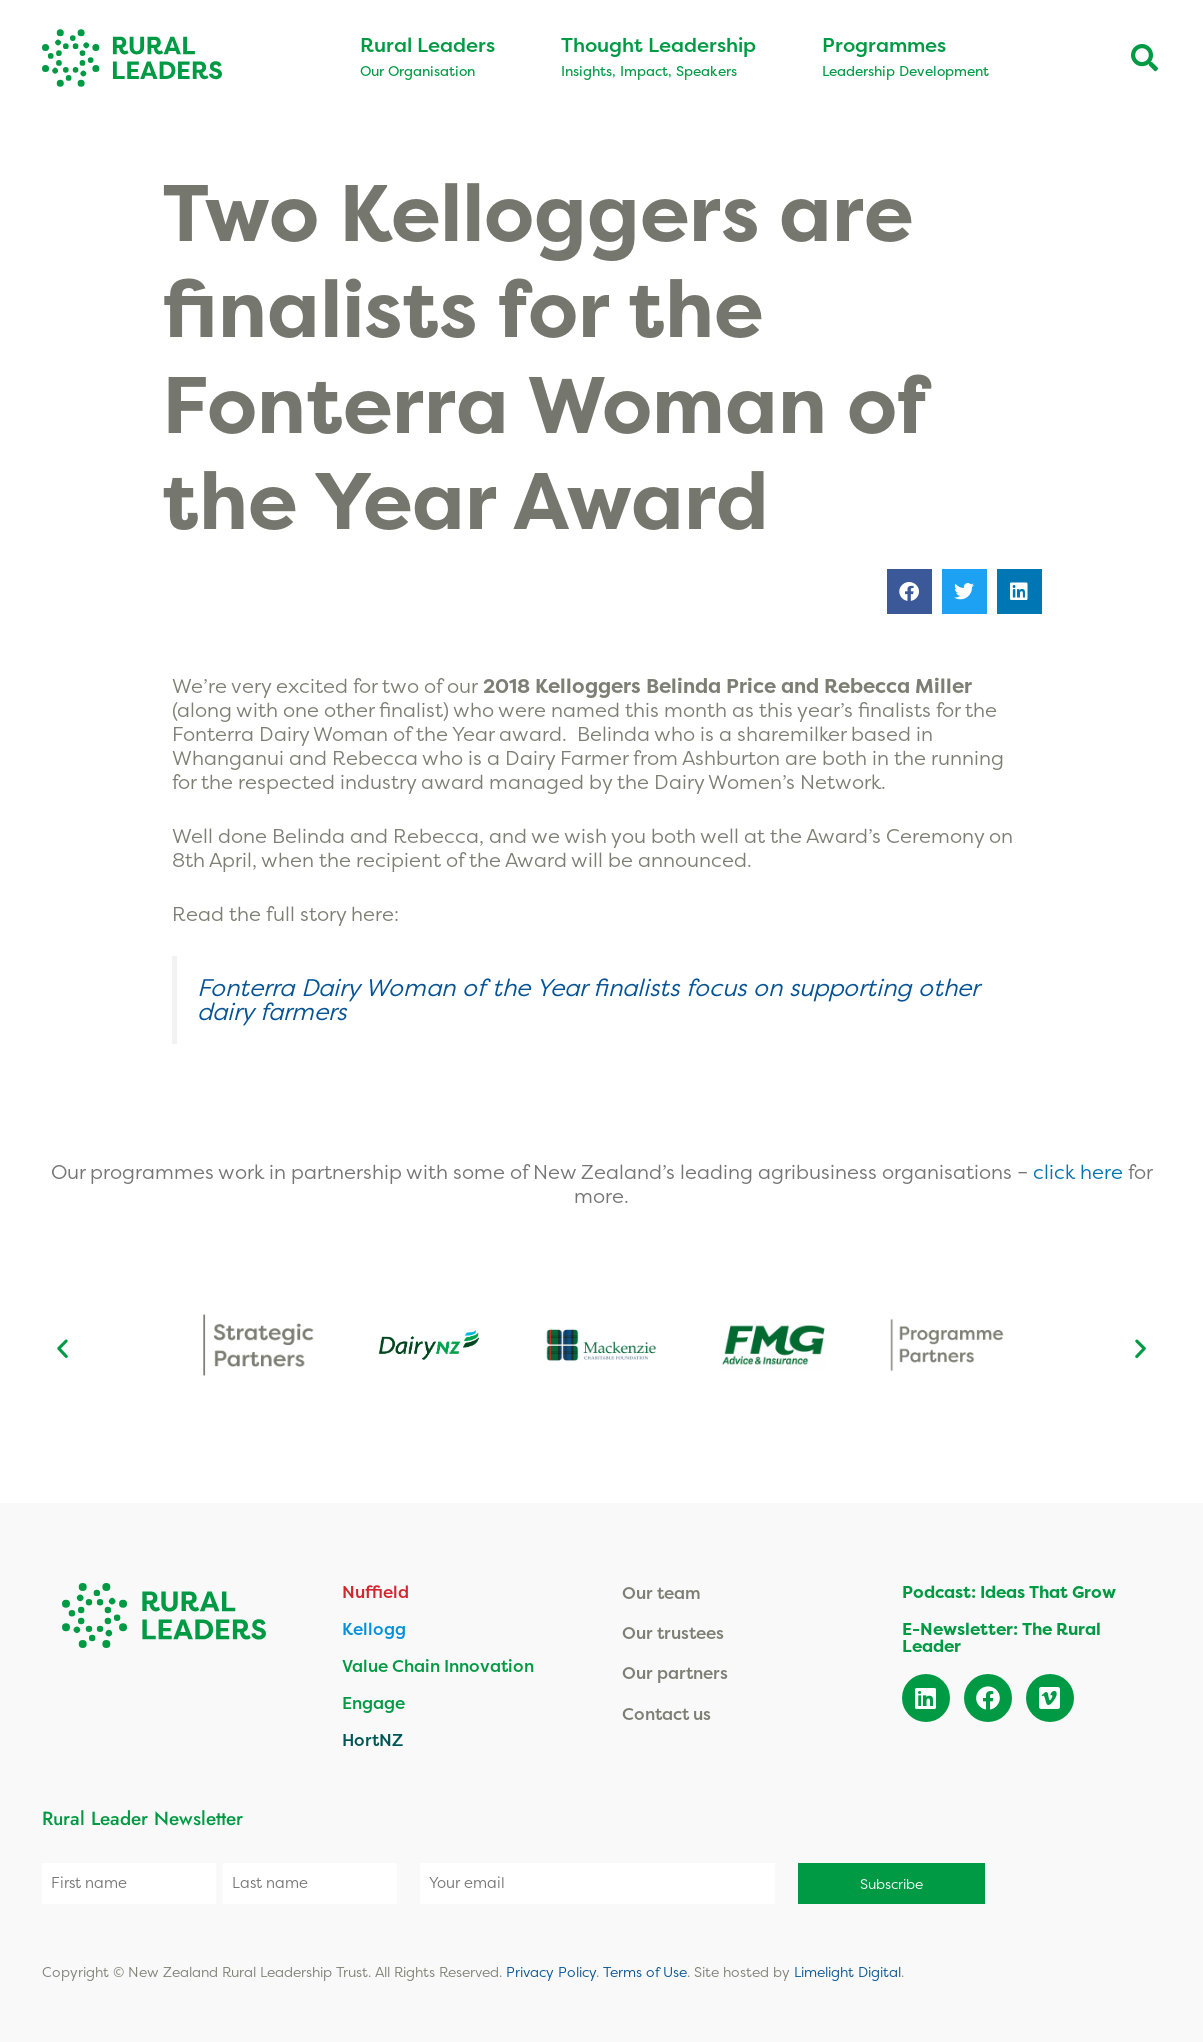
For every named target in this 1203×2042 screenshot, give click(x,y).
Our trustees (673, 1632)
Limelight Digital (847, 1971)
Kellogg (374, 1628)
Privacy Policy (551, 1971)
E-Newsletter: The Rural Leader (1001, 1637)
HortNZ (372, 1739)
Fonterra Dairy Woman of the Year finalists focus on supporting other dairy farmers (587, 999)
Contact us (666, 1713)
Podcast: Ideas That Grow (1009, 1591)
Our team (661, 1592)
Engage (373, 1702)
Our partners (675, 1672)
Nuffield (375, 1591)
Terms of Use (645, 1971)
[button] (909, 591)
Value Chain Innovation (438, 1665)
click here (1080, 1171)
